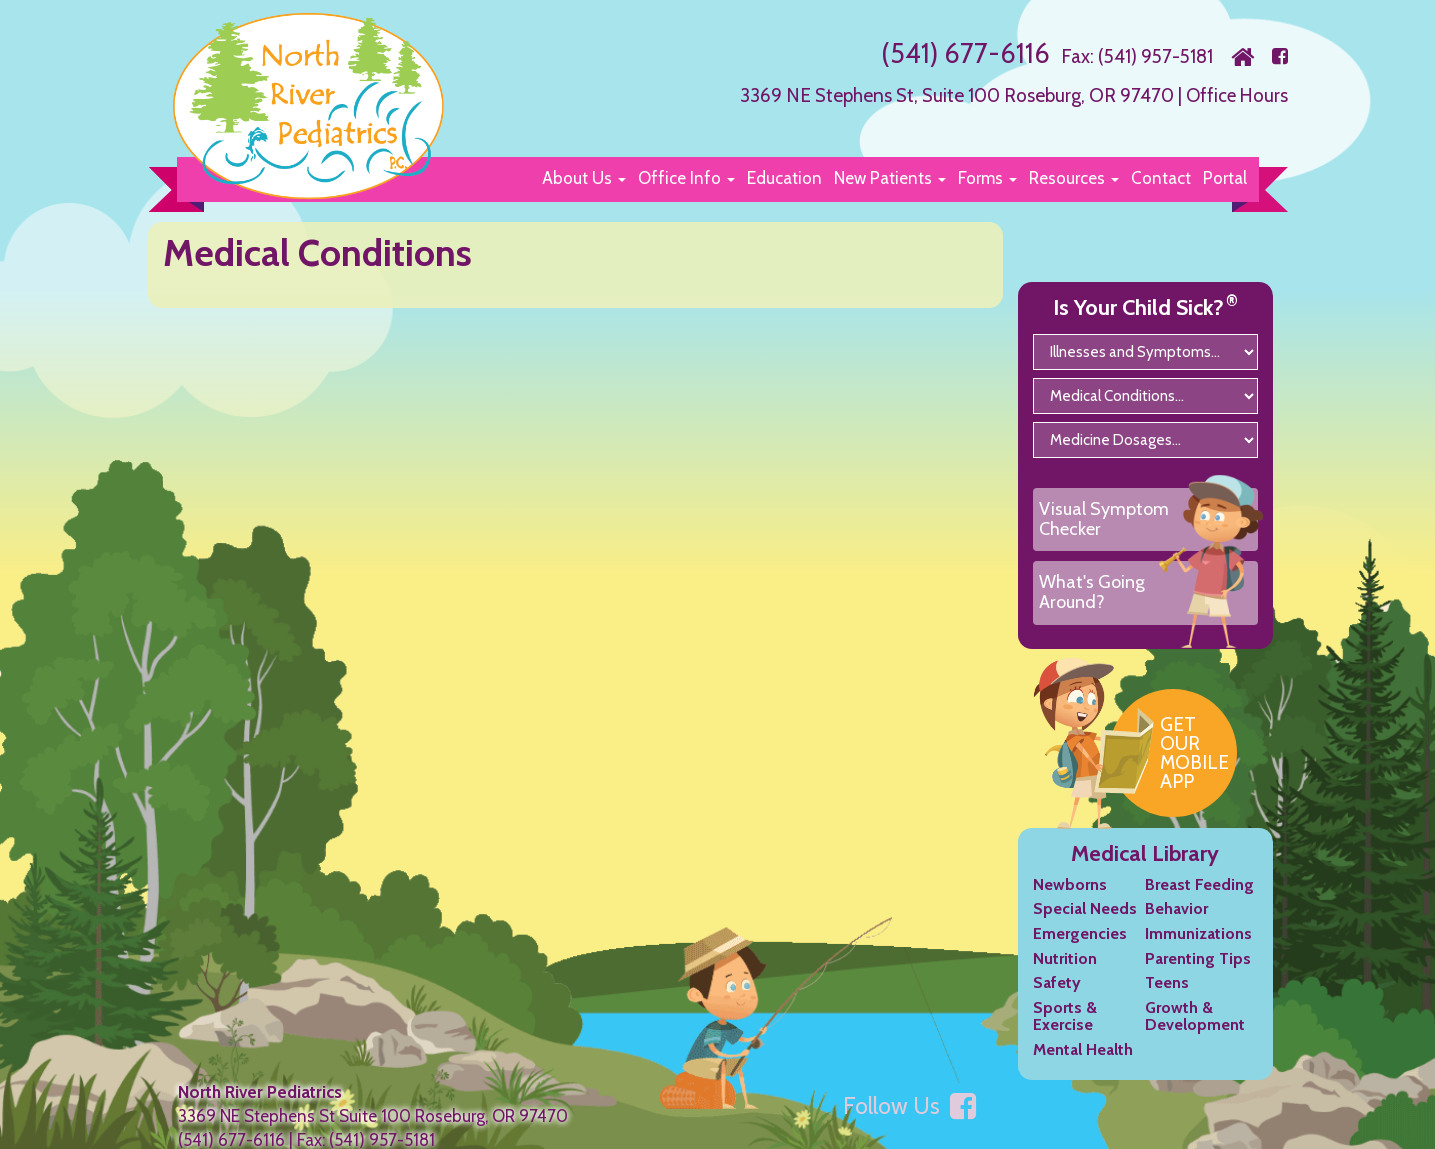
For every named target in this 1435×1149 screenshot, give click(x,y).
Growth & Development (1195, 1033)
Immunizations (1198, 951)
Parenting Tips (1198, 975)
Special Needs (1085, 926)
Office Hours (1235, 94)
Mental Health (1083, 1067)
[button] (584, 177)
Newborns (1070, 901)
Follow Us (909, 1123)
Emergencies (1080, 951)
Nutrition (1065, 975)
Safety (1057, 1000)
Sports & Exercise (1065, 1033)
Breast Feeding (1199, 901)
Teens (1167, 1000)
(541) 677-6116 (963, 53)
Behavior (1176, 926)
